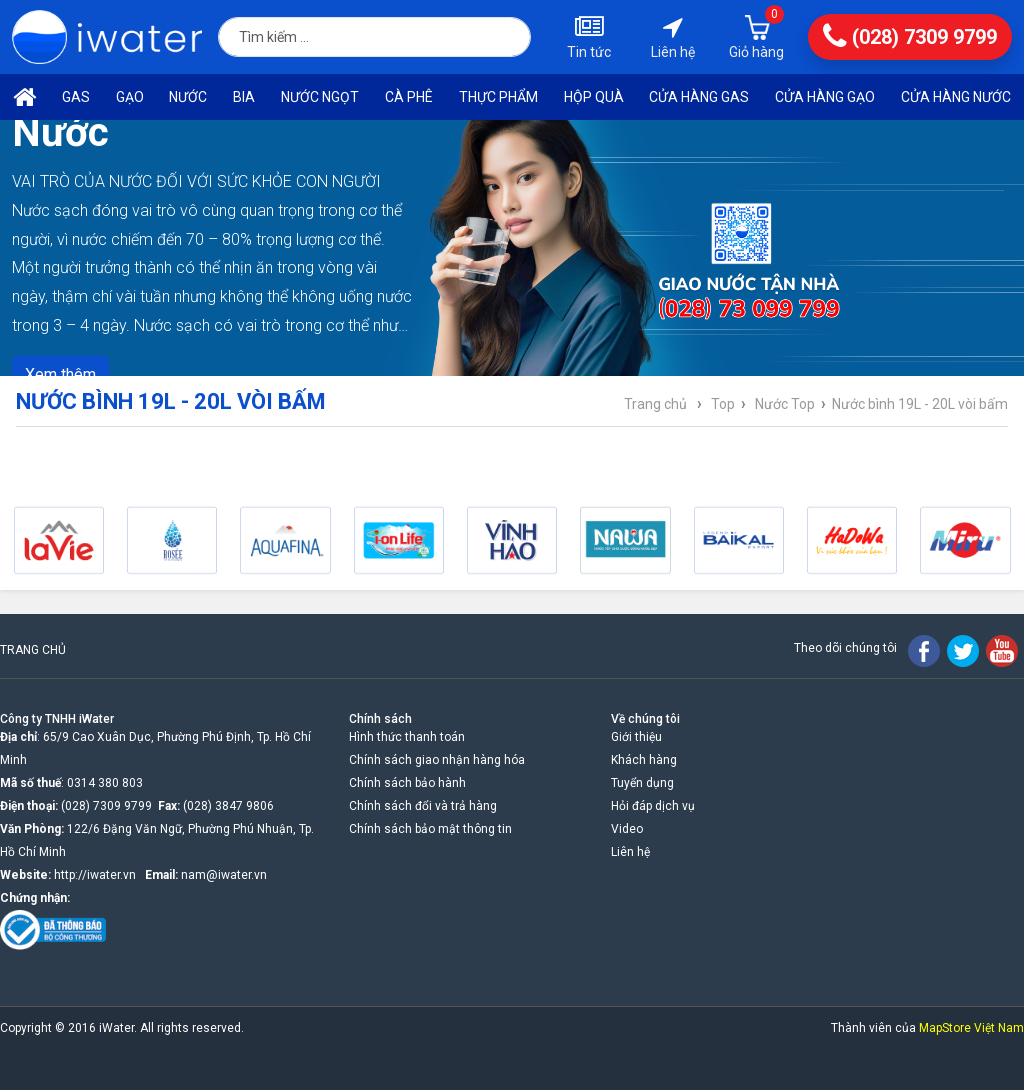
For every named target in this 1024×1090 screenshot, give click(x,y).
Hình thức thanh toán (407, 737)
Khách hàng (644, 760)
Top (723, 404)
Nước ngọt (320, 97)
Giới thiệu (636, 737)
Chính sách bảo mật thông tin (430, 829)
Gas (76, 97)
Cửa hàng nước (956, 97)
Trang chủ (655, 404)
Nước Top (785, 404)
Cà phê (409, 97)
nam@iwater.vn (224, 875)
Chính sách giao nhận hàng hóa (437, 760)
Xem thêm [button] (60, 373)
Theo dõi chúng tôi (845, 648)
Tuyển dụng (642, 783)
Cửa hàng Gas (699, 97)
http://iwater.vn (95, 875)
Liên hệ (630, 852)
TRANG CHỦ (33, 650)
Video (627, 829)
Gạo (130, 97)
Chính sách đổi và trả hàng (423, 806)
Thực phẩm (498, 97)
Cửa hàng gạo (825, 97)
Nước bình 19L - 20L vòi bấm (920, 404)
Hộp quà (594, 97)
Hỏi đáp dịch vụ (653, 806)
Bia (244, 97)
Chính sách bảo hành (407, 783)
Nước (188, 97)
